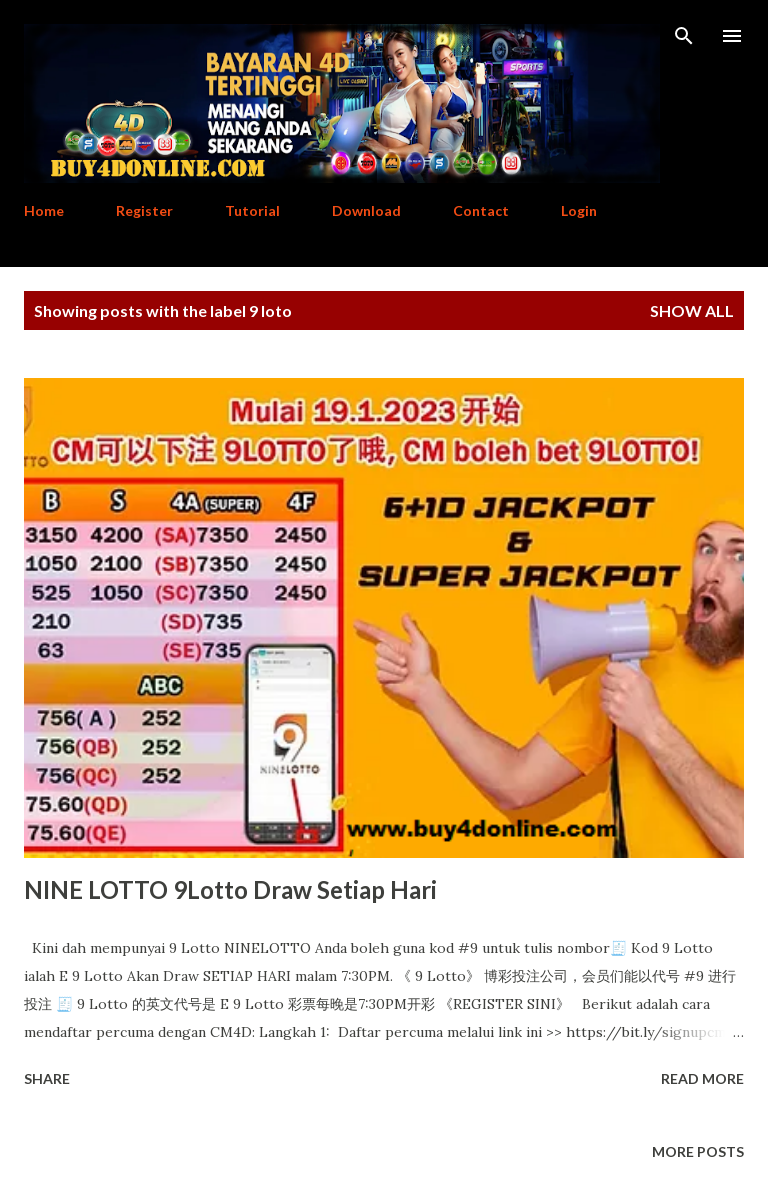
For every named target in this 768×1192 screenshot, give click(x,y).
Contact (481, 210)
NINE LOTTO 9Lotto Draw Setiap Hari (230, 889)
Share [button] (47, 1078)
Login (579, 210)
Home (44, 210)
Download (366, 210)
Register (144, 210)
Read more (702, 1078)
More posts (698, 1151)
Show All (692, 310)
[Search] (684, 36)
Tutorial (252, 210)
